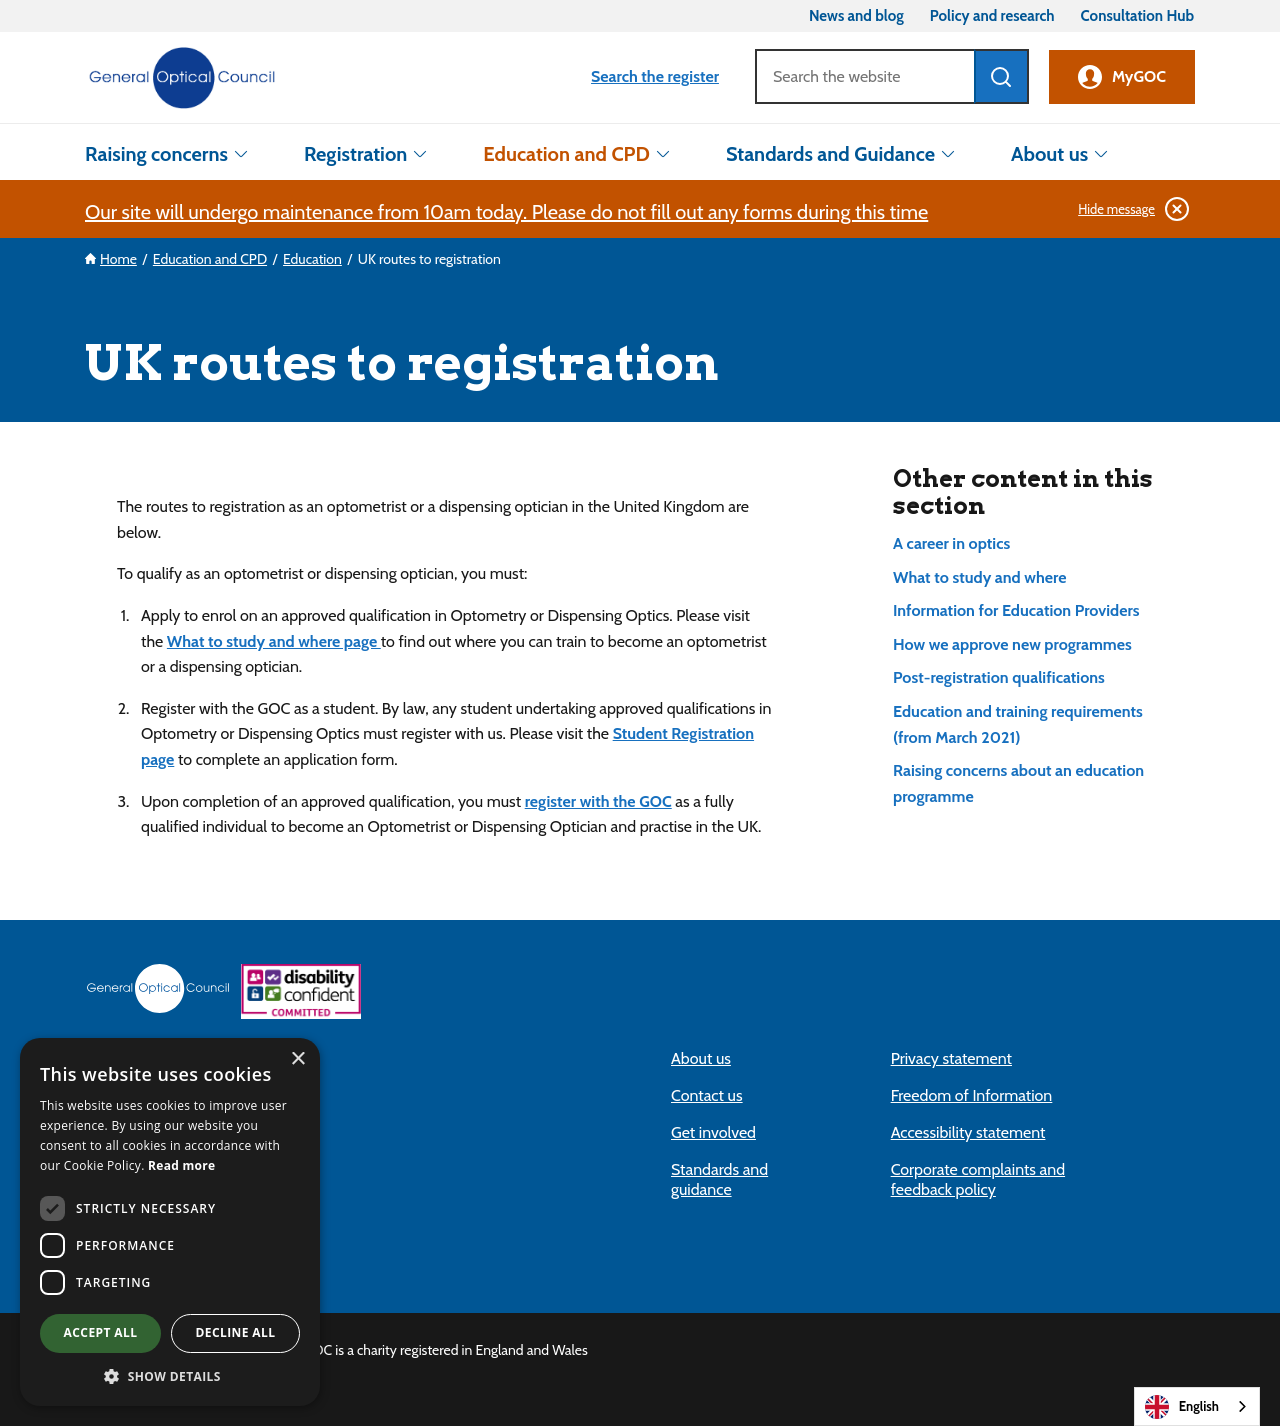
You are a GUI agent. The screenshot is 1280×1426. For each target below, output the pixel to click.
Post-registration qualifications (999, 677)
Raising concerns (156, 154)
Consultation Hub (1137, 16)
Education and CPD (566, 154)
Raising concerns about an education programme (1018, 783)
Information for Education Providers (1016, 610)
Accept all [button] (101, 1332)
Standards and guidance (719, 1180)
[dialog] (170, 1222)
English (1182, 1407)
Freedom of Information (972, 1095)
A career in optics (951, 543)
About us (1049, 154)
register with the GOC (598, 801)
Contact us (707, 1095)
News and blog (856, 16)
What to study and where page (274, 641)
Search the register (655, 76)
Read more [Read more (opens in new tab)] (181, 1165)
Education (312, 259)
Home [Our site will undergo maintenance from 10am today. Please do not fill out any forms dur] (118, 259)
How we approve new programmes (1012, 644)
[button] (170, 1376)
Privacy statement (951, 1058)
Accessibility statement (968, 1132)
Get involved (713, 1132)
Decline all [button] (236, 1332)
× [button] (297, 1059)
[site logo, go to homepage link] (182, 77)
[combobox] (1197, 1406)
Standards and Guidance (830, 154)
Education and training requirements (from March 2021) (1018, 724)
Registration (355, 154)
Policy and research (992, 16)
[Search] (864, 76)
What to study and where (979, 577)
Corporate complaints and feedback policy (978, 1180)
